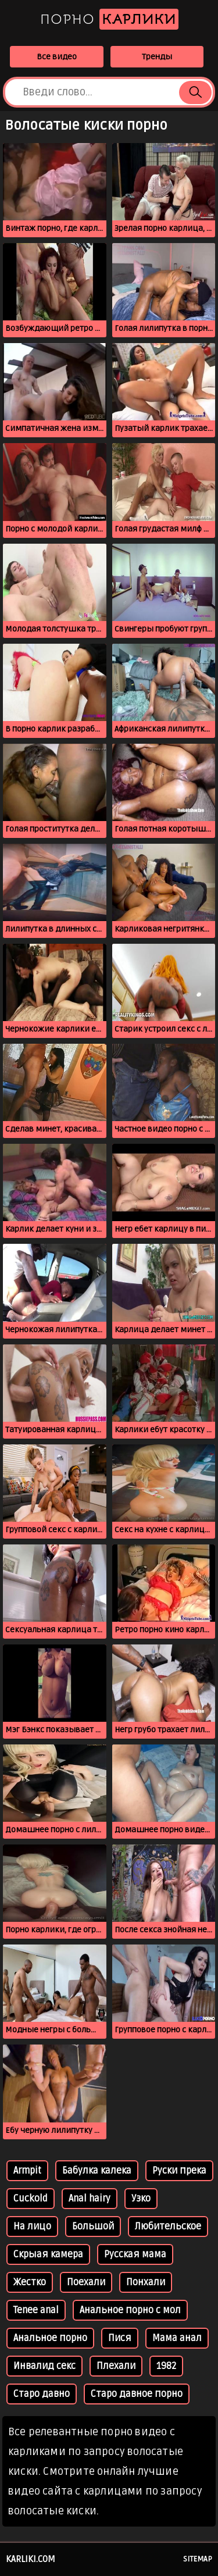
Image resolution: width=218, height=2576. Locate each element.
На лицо (32, 2226)
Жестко (29, 2282)
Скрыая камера (48, 2254)
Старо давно (41, 2394)
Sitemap (197, 2559)
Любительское (168, 2226)
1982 (166, 2366)
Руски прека (179, 2171)
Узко (141, 2198)
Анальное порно (50, 2338)
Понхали (145, 2282)
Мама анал (177, 2338)
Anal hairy (89, 2198)
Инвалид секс (44, 2366)
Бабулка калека (96, 2171)
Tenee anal (36, 2310)
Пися (119, 2338)
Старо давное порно (137, 2394)
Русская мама (135, 2254)
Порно (109, 19)
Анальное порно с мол (130, 2310)
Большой (93, 2226)
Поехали (86, 2282)
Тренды (157, 57)
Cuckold (30, 2198)
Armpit (27, 2171)
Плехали (116, 2366)
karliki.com (30, 2559)
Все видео (57, 57)
